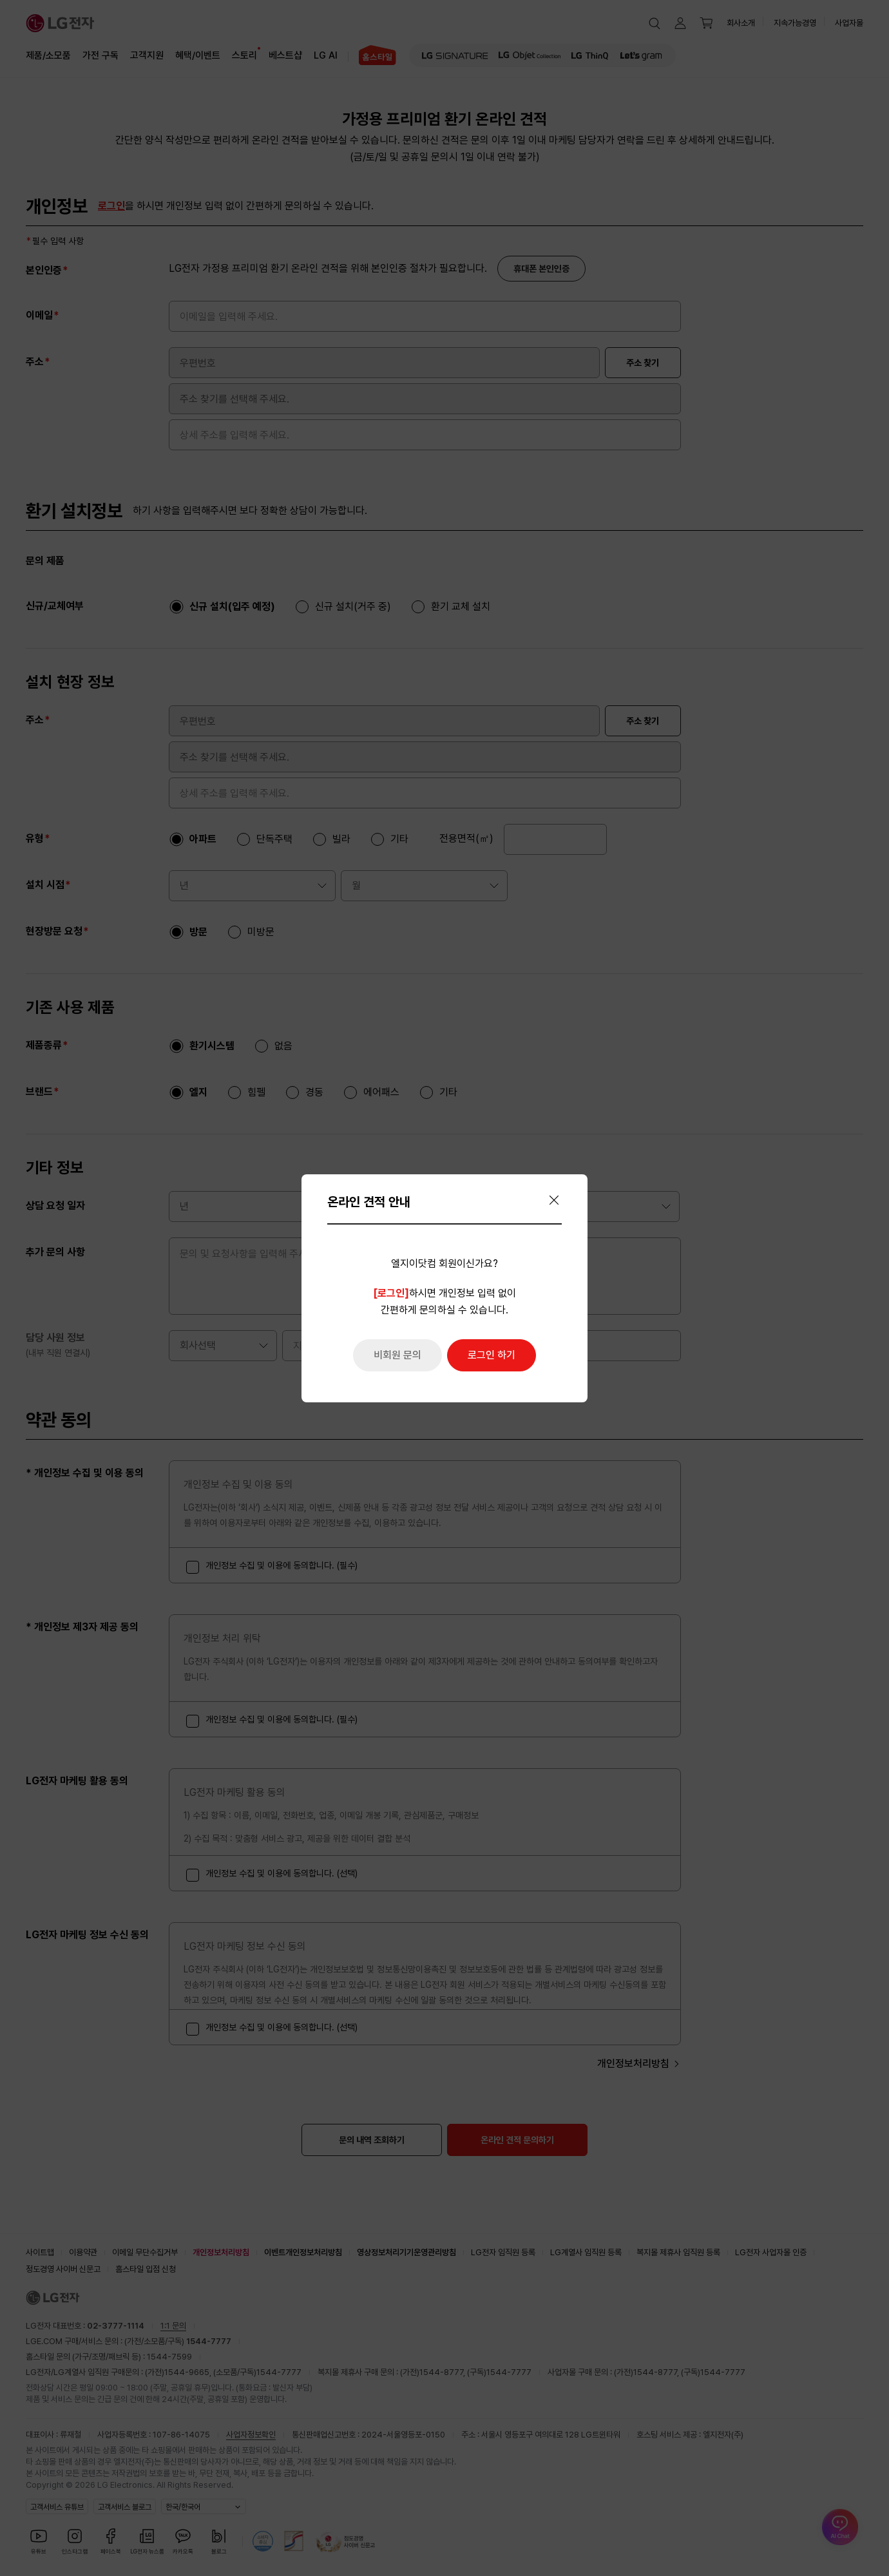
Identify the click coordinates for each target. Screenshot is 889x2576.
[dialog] (444, 1288)
